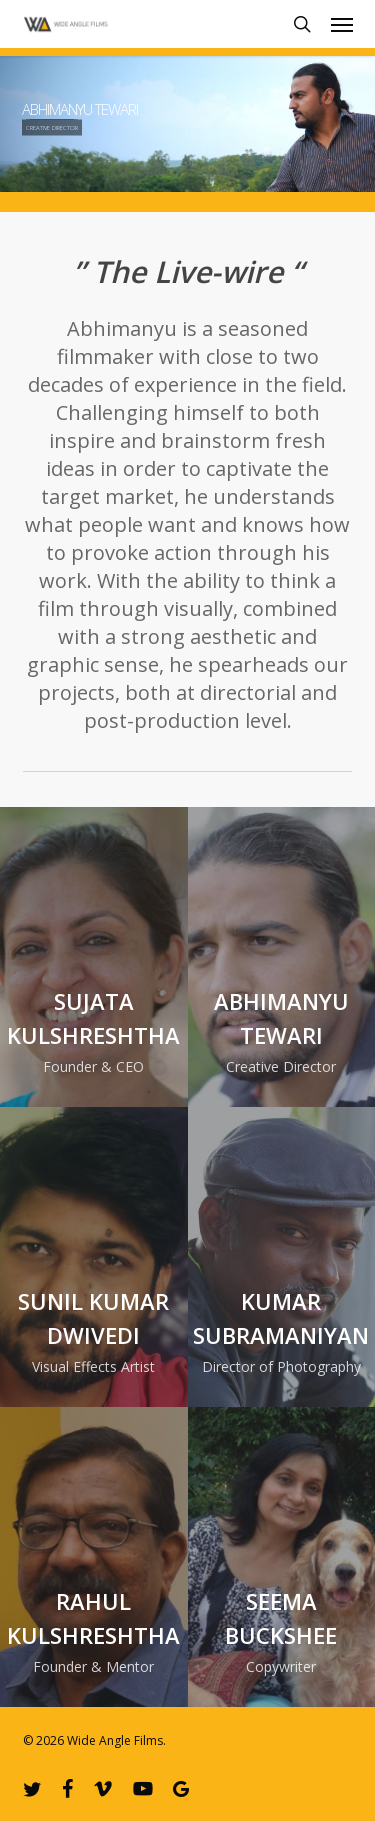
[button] (342, 24)
